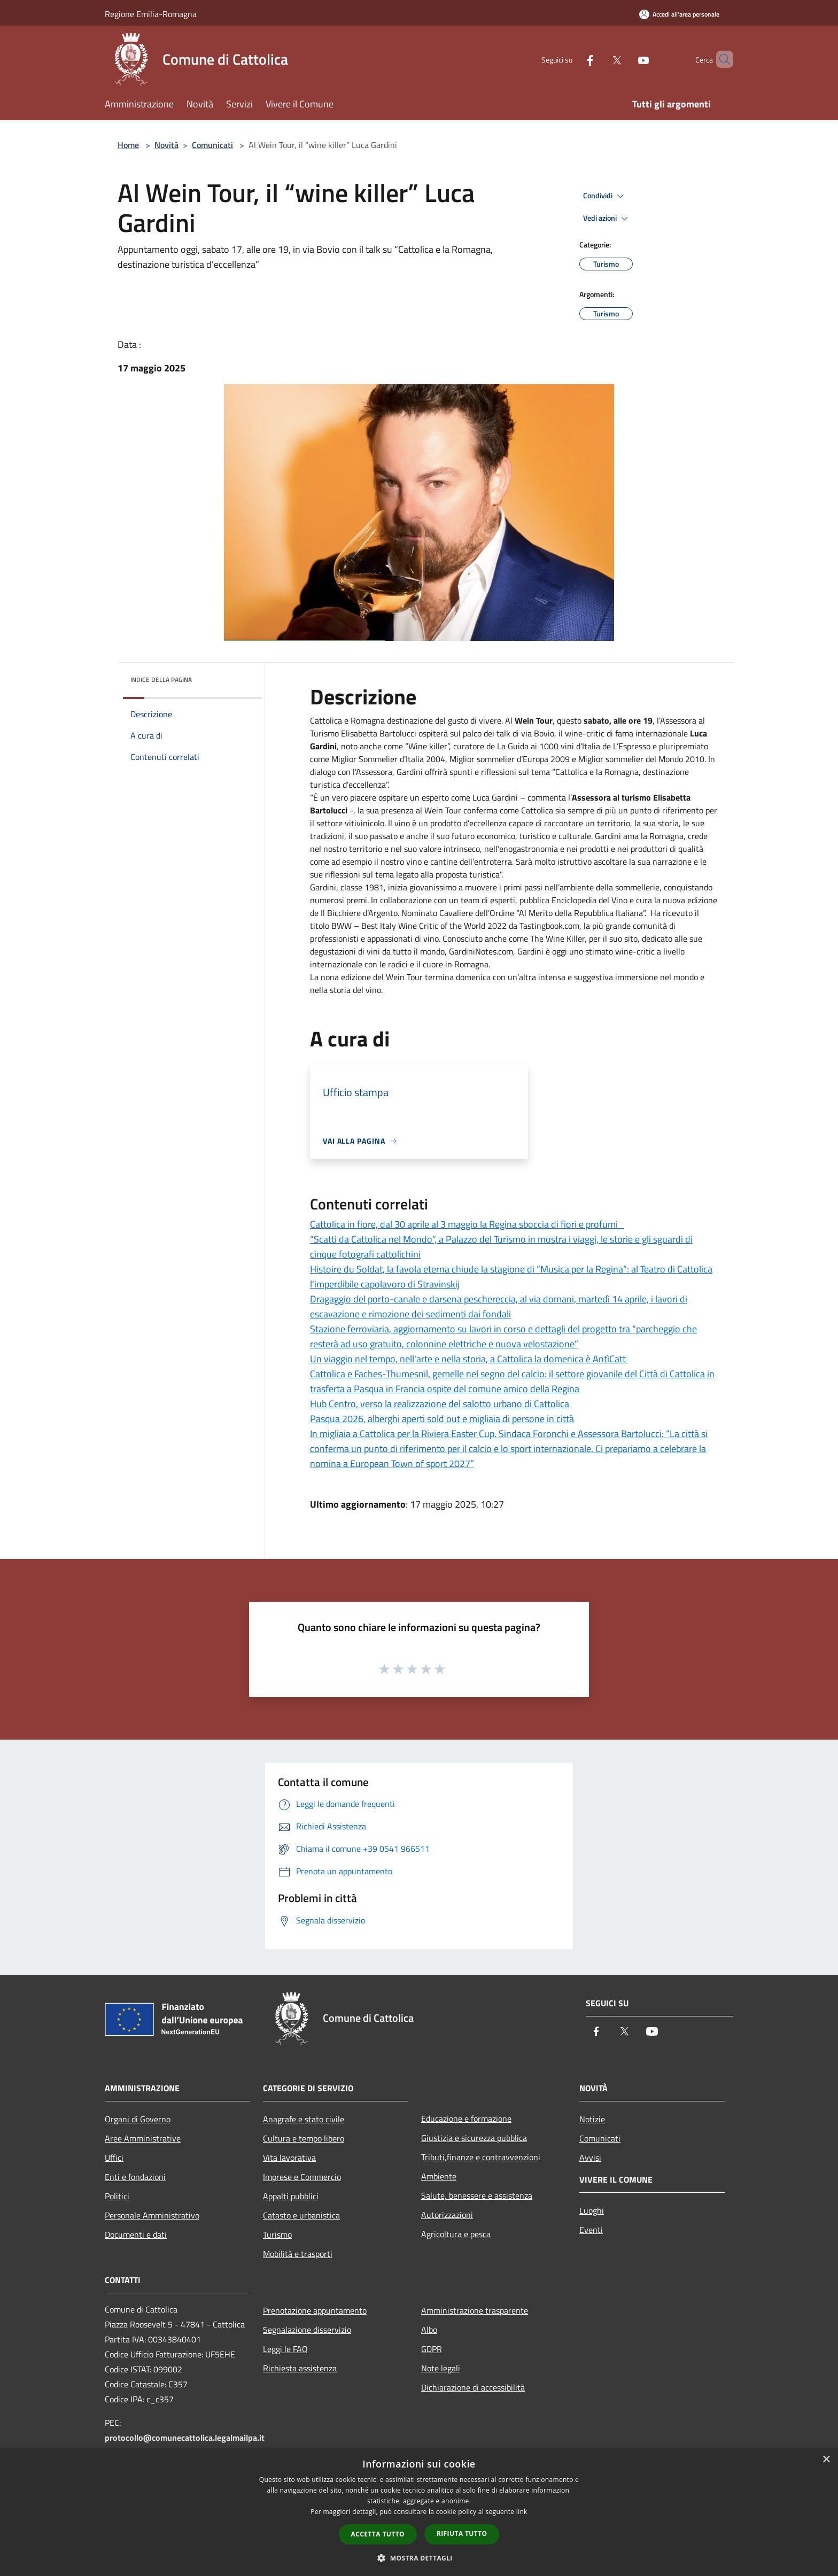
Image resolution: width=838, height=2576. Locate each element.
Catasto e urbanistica (301, 2215)
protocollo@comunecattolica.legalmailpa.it (185, 2437)
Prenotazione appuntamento (315, 2310)
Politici (117, 2196)
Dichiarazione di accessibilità (473, 2387)
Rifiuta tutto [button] (462, 2533)
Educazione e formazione (466, 2118)
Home (128, 144)
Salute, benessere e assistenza (476, 2195)
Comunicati (212, 144)
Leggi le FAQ (285, 2348)
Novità (166, 144)
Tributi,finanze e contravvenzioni (480, 2157)
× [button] (826, 2460)
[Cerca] (720, 59)
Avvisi (590, 2157)
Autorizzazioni (447, 2214)
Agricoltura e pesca (456, 2234)
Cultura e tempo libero (303, 2138)
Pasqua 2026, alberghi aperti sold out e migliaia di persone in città (442, 1418)
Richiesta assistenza (300, 2368)
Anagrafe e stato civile (303, 2119)
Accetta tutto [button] (378, 2534)
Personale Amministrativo (152, 2215)
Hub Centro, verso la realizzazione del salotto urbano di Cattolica (439, 1403)
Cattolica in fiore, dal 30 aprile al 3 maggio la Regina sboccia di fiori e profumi (467, 1224)
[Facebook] (572, 59)
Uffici (114, 2157)
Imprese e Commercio (302, 2176)
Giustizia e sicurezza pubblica (474, 2137)
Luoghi (591, 2210)
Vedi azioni (607, 218)
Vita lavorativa (289, 2157)
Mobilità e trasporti (297, 2253)
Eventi (591, 2229)
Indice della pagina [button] (161, 679)
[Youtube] (625, 59)
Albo (429, 2329)
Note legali (440, 2368)
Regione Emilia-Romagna (151, 13)
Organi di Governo (137, 2119)
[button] (419, 2557)
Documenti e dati (136, 2234)
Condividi (605, 196)
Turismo (277, 2234)
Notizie (592, 2119)
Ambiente (438, 2176)
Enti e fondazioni (135, 2176)
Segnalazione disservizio (307, 2329)
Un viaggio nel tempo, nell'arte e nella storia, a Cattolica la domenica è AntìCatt (469, 1359)
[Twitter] (598, 59)
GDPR (431, 2348)
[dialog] (419, 2512)
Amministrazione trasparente (474, 2310)
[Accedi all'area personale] (679, 14)
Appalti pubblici (291, 2196)
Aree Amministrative (143, 2138)
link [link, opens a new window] (521, 2511)
